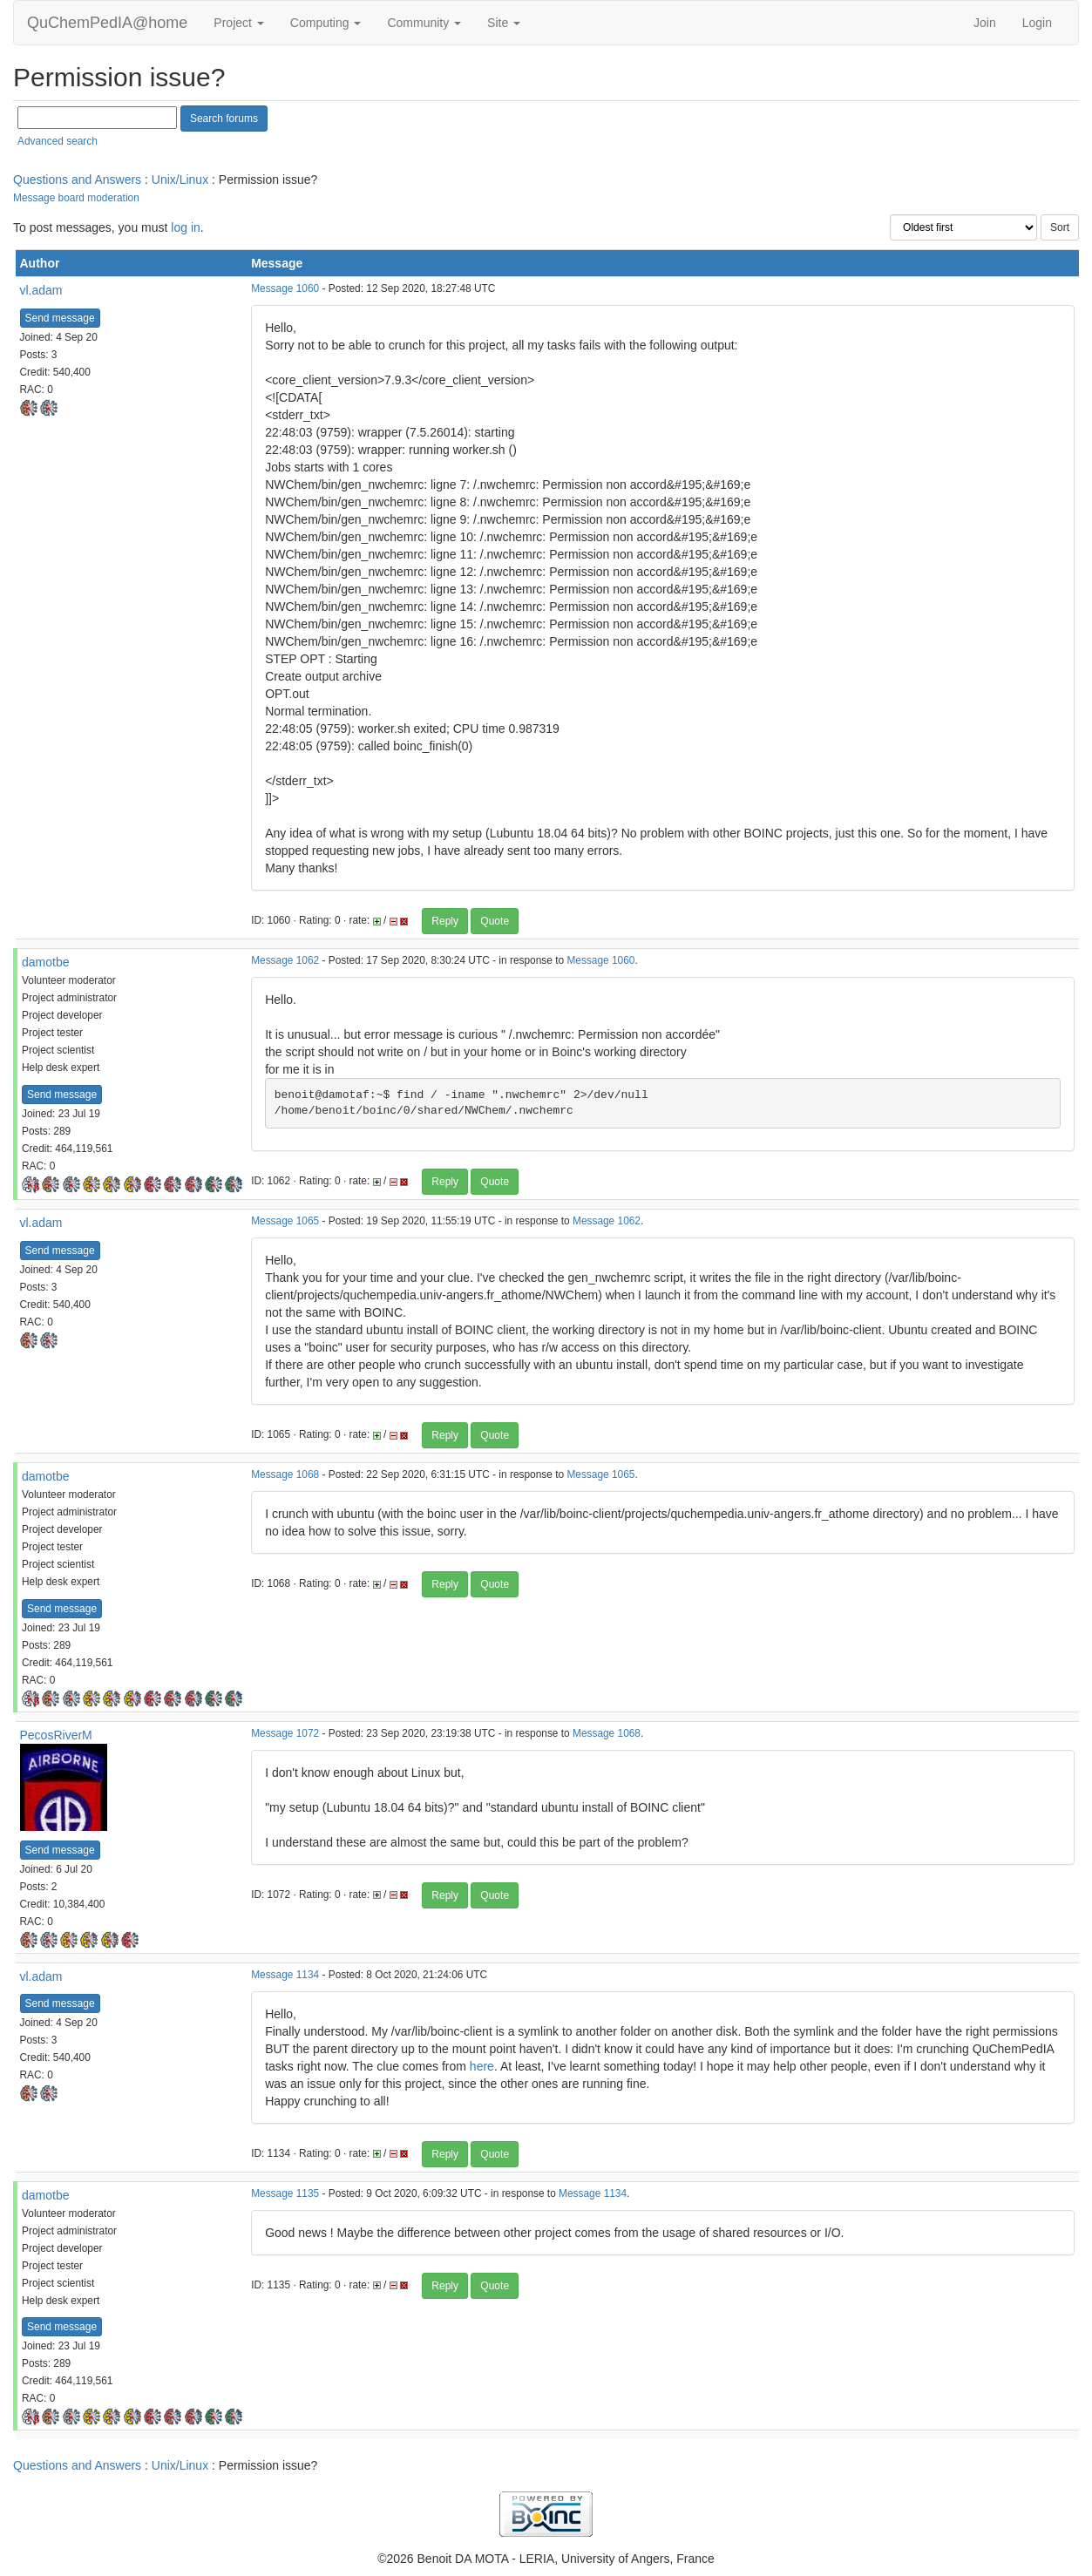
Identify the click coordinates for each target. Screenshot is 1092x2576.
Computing (326, 23)
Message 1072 (285, 1733)
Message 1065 (285, 1221)
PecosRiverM (56, 1735)
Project (238, 23)
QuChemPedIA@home (107, 22)
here (482, 2066)
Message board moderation (76, 198)
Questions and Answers (77, 179)
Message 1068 (285, 1474)
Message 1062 (285, 960)
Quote (494, 921)
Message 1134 (285, 1975)
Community (424, 23)
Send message (60, 318)
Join (984, 23)
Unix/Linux (180, 179)
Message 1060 (285, 288)
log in (185, 227)
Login (1037, 23)
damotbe (45, 962)
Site (503, 23)
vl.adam (41, 290)
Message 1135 (285, 2193)
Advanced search (57, 141)
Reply (444, 921)
